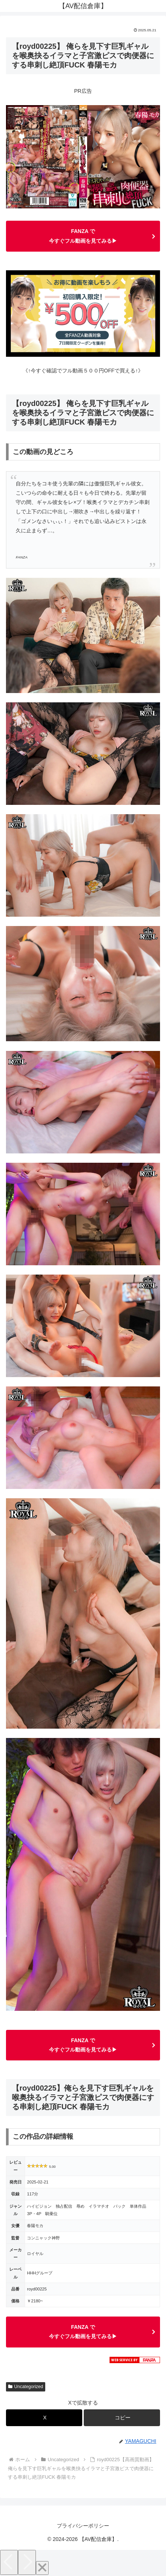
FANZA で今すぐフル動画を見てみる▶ (83, 235)
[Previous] (9, 2562)
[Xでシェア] (44, 2417)
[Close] (42, 2568)
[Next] (27, 2562)
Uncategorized (25, 2386)
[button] (122, 2417)
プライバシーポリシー (83, 2526)
